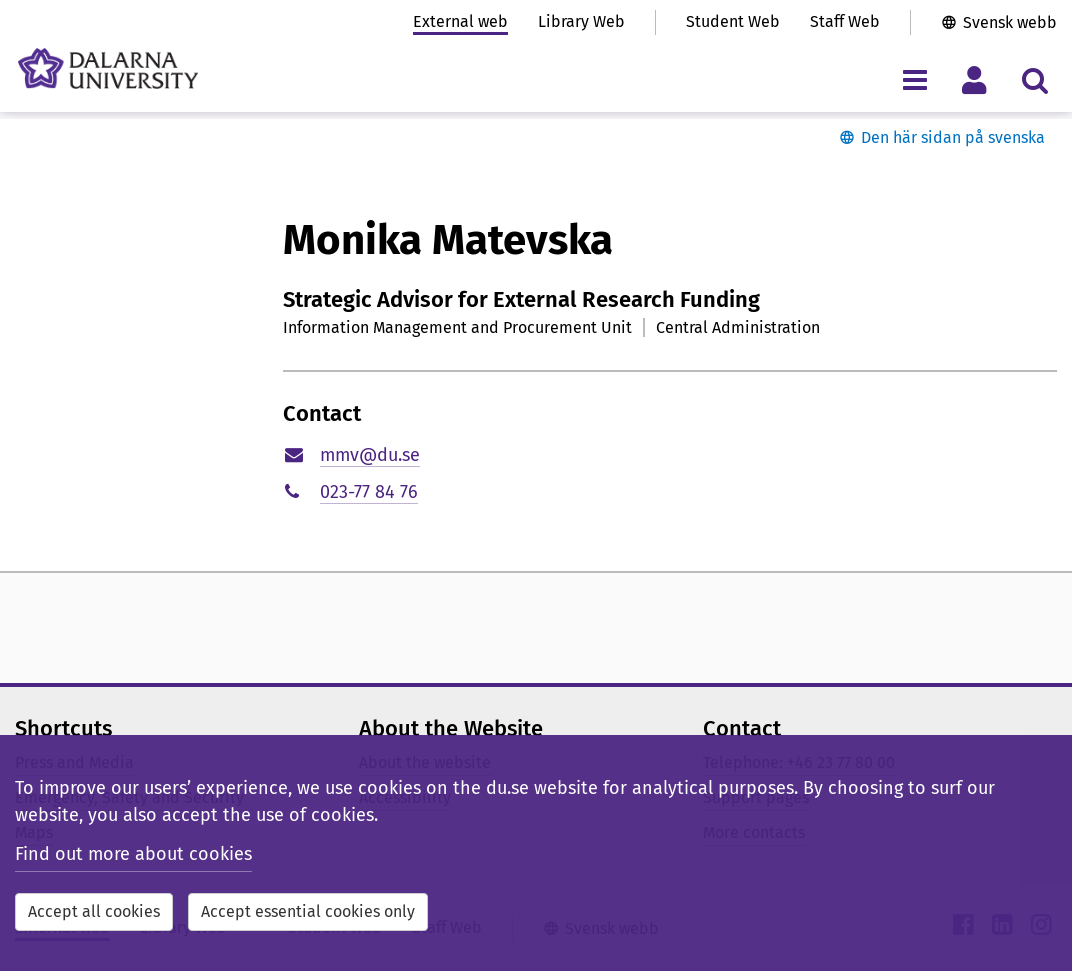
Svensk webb (1010, 22)
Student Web (733, 21)
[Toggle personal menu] (974, 79)
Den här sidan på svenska (953, 137)
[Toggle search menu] (1034, 79)
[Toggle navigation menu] (914, 79)
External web (460, 21)
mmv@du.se (370, 455)
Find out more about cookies (133, 854)
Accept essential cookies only (308, 911)
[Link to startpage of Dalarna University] (108, 68)
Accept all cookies (94, 911)
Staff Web (845, 21)
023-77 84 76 (369, 492)
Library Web (581, 21)
